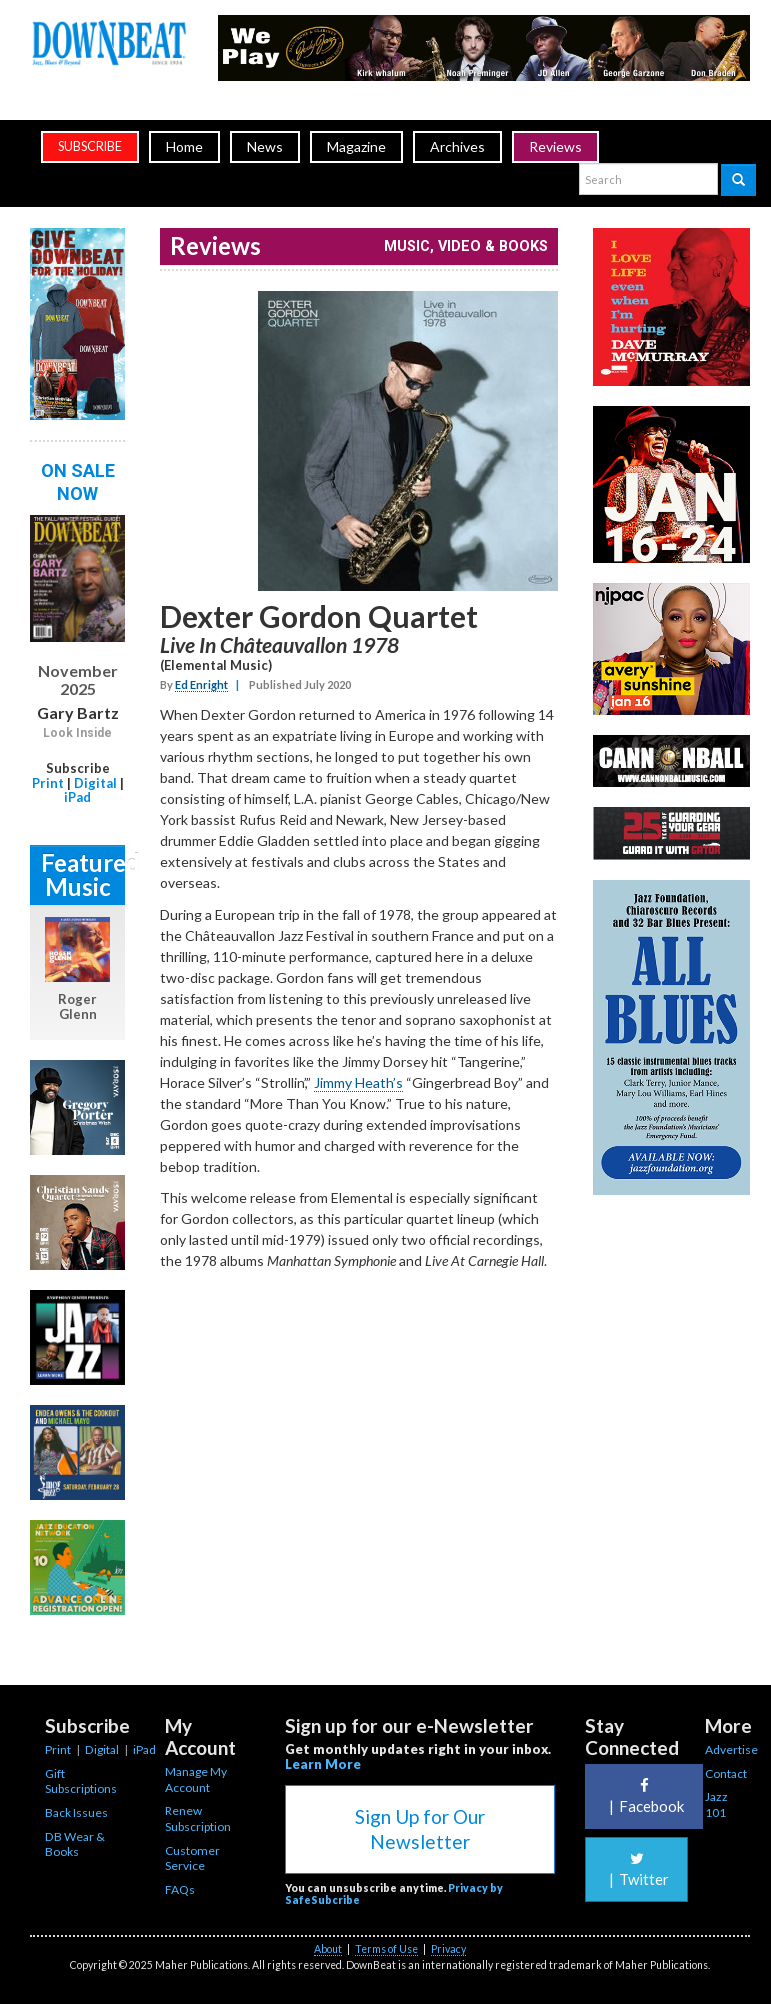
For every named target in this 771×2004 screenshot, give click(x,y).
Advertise (731, 1749)
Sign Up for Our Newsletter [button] (420, 1829)
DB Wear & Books (75, 1844)
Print (48, 783)
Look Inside (77, 733)
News (265, 146)
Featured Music (83, 874)
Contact (726, 1773)
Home (184, 146)
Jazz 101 (716, 1804)
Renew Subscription (198, 1818)
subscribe (90, 146)
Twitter (636, 1869)
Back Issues (76, 1812)
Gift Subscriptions (81, 1781)
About (328, 1949)
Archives (457, 146)
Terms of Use (386, 1949)
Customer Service (192, 1858)
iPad (77, 797)
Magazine (356, 146)
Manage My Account (196, 1779)
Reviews (555, 146)
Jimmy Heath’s (358, 1082)
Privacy (448, 1949)
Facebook (644, 1796)
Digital (95, 783)
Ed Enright (201, 684)
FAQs (180, 1889)
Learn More (323, 1764)
